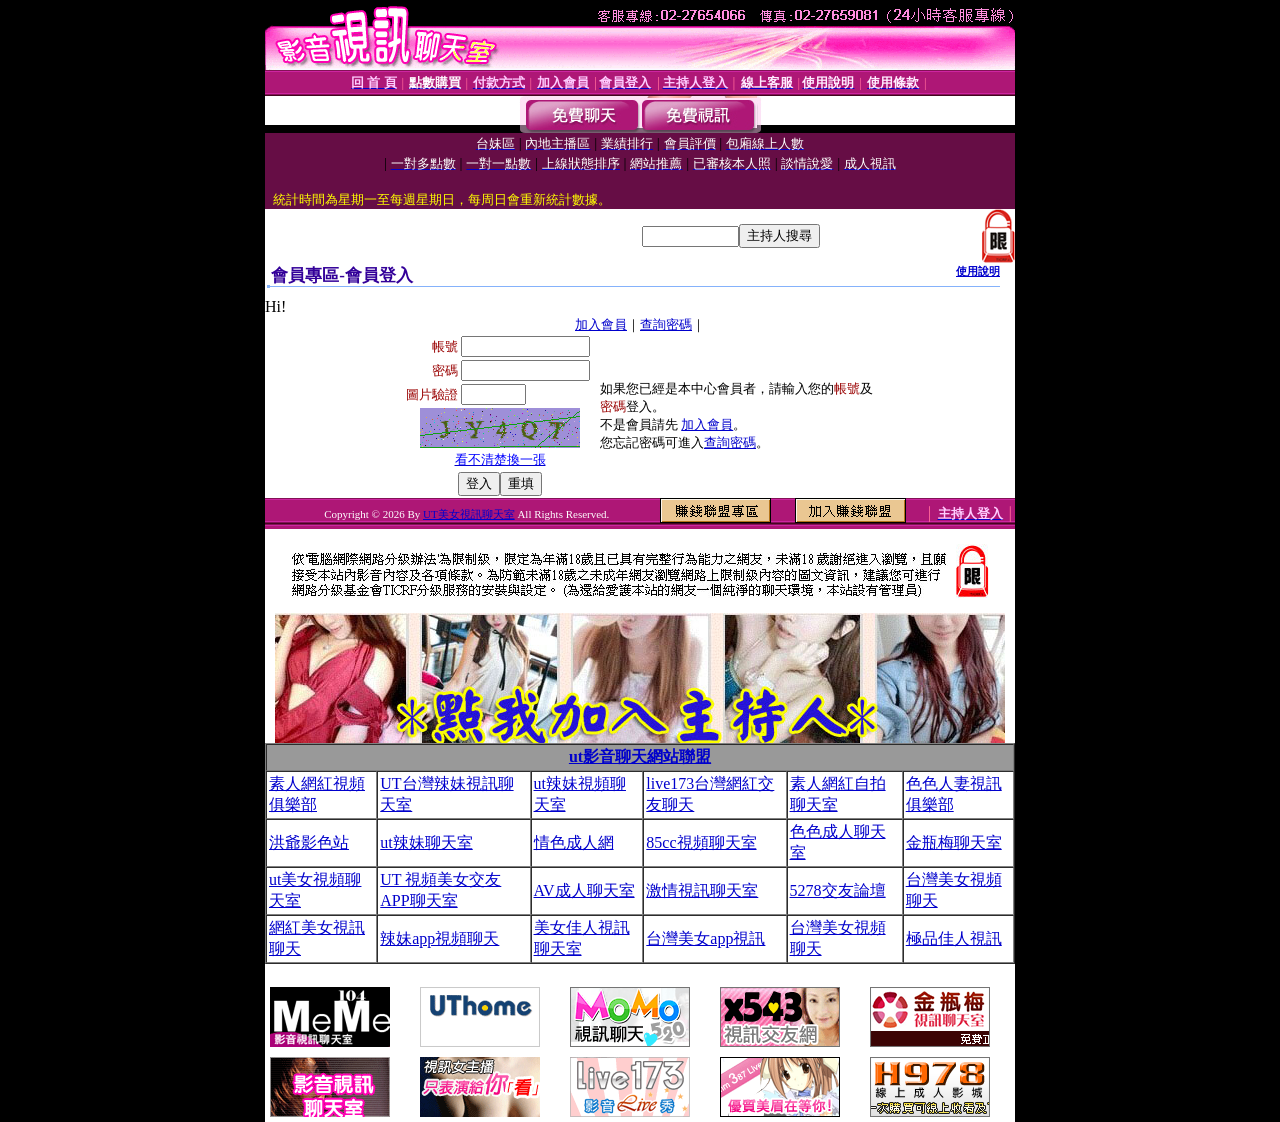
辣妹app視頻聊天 (439, 938)
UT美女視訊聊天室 (469, 514)
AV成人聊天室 (584, 890)
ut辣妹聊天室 (426, 842)
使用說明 (978, 271)
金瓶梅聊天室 (954, 842)
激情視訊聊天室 (702, 890)
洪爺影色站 (309, 842)
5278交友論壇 (838, 890)
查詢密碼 (666, 324)
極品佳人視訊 (954, 938)
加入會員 (601, 324)
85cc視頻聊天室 (701, 842)
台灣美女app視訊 (705, 938)
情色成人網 (574, 842)
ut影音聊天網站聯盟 (640, 756)
